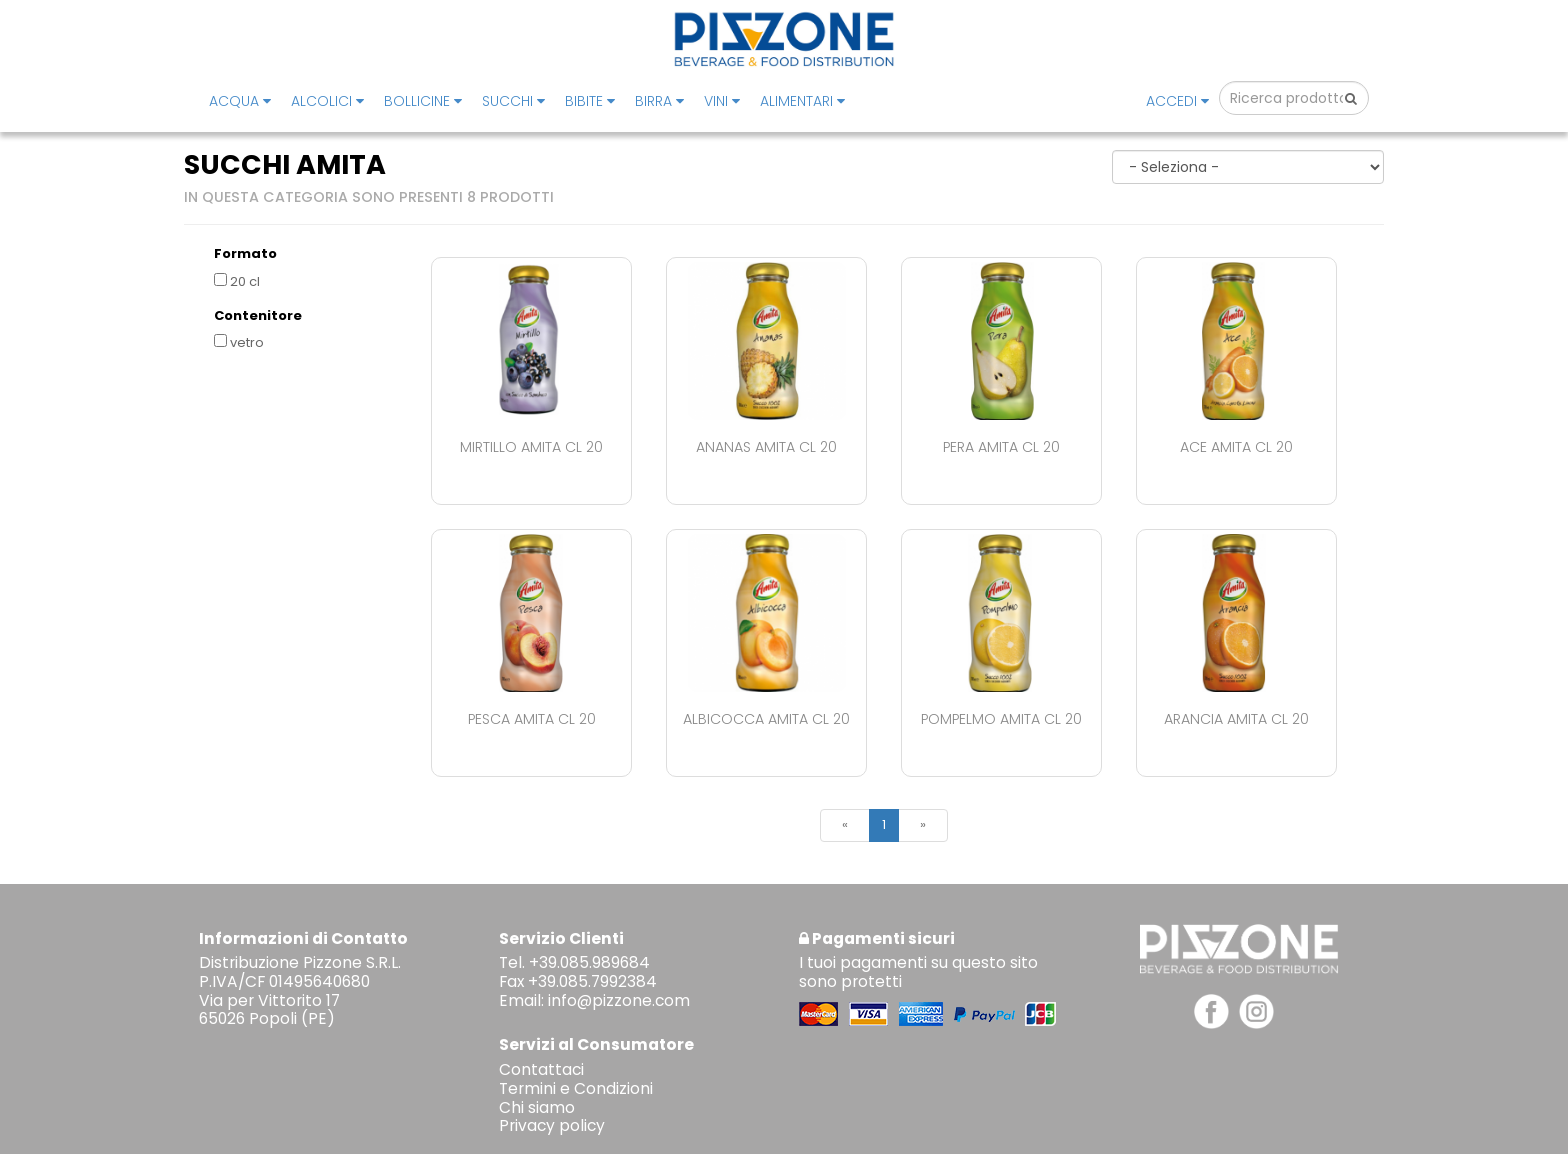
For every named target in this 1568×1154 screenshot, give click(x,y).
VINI (722, 101)
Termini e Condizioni (576, 1088)
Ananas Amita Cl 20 (766, 447)
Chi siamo (537, 1107)
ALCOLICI (327, 101)
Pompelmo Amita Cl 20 (1001, 719)
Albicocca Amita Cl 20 (766, 719)
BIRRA (659, 101)
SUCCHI (513, 101)
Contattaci (541, 1069)
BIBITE (590, 101)
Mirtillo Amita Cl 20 (531, 447)
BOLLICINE (423, 101)
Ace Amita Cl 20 (1236, 447)
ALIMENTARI (802, 101)
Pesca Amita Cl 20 (532, 719)
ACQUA (240, 101)
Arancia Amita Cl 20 (1236, 719)
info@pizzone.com (619, 1000)
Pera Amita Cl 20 (1001, 447)
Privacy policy (552, 1125)
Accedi (1177, 101)
